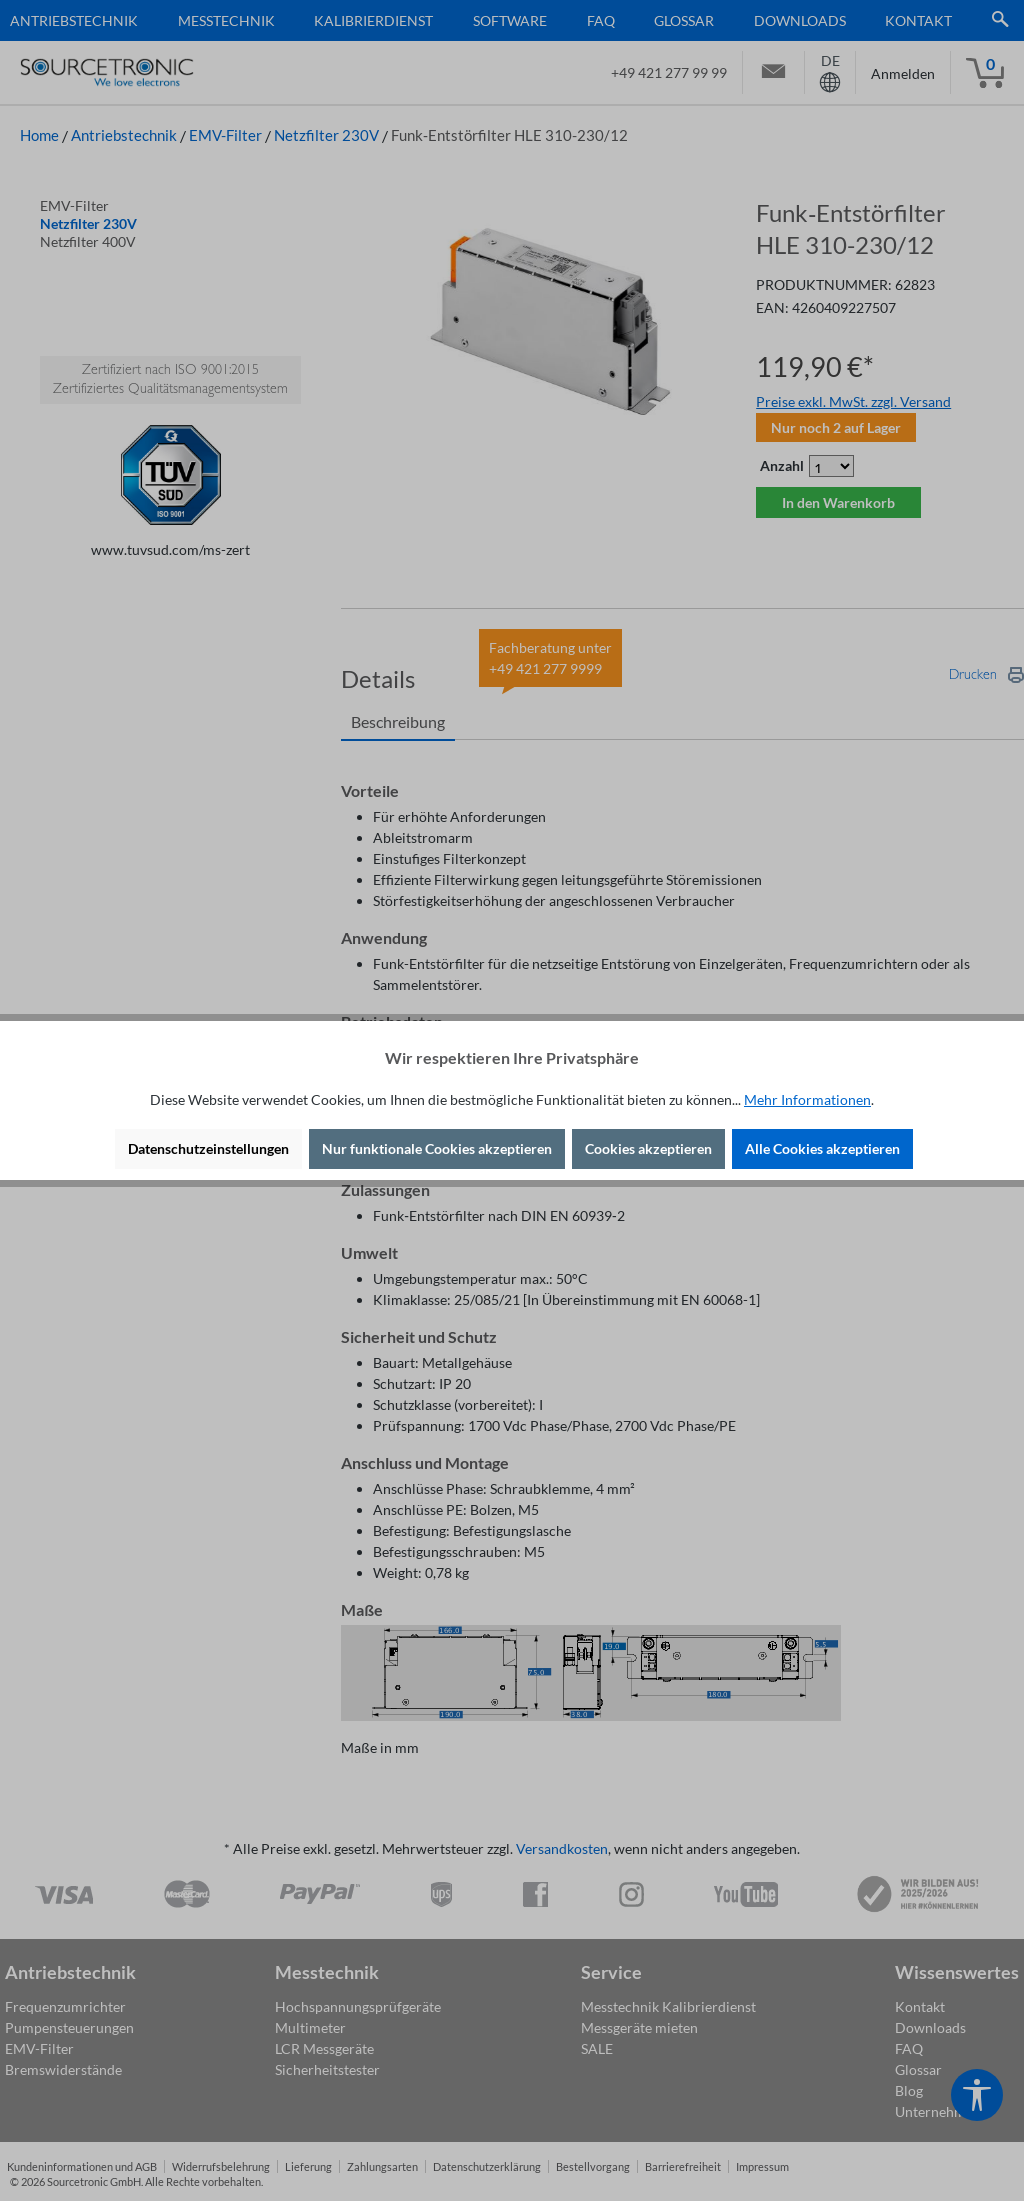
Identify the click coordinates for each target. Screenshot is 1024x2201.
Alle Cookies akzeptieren (822, 1148)
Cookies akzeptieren (648, 1148)
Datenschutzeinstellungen (208, 1148)
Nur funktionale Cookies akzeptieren (437, 1148)
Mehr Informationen (807, 1099)
